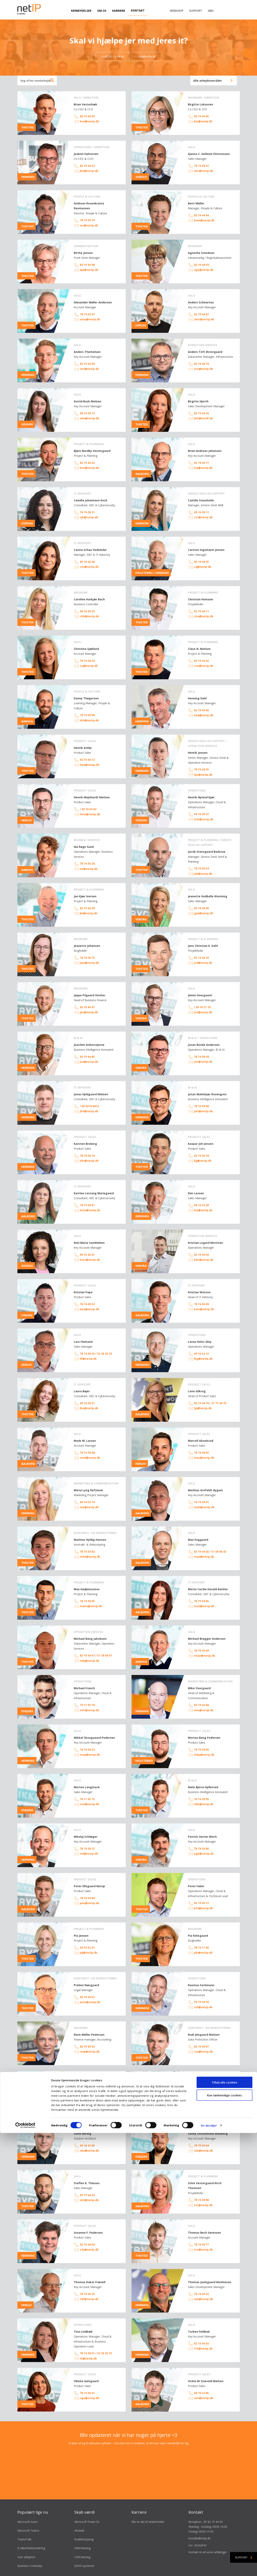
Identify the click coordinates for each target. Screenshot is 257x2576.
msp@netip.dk (90, 1754)
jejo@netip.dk (89, 963)
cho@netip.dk (203, 616)
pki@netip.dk (203, 1952)
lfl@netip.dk (88, 1358)
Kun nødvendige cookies (224, 2538)
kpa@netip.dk (89, 1309)
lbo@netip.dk (89, 1408)
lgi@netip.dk (203, 1408)
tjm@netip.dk (203, 2299)
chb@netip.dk (89, 616)
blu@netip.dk (203, 121)
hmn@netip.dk (90, 814)
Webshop (176, 10)
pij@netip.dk (88, 1952)
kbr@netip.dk (89, 1161)
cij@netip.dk (202, 567)
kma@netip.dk (90, 1210)
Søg (210, 10)
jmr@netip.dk (203, 1111)
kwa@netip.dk (204, 1309)
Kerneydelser (81, 10)
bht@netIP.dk (203, 418)
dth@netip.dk (89, 720)
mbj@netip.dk (89, 1661)
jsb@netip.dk (203, 873)
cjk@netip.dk (89, 517)
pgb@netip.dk (203, 1853)
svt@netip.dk (203, 2205)
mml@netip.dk (90, 1457)
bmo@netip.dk (204, 220)
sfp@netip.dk (89, 2249)
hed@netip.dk (203, 715)
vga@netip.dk (89, 2398)
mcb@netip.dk (204, 1606)
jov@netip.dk (203, 1012)
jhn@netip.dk (89, 1111)
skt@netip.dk (89, 2200)
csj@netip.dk (89, 666)
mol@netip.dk (89, 1804)
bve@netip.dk (89, 121)
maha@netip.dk (91, 1606)
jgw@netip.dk (203, 913)
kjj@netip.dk (202, 1161)
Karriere (118, 10)
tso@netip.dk (203, 2249)
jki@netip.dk (88, 913)
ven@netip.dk (203, 2398)
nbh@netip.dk (203, 1804)
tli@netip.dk (88, 2358)
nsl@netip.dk (89, 1853)
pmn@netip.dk (90, 2002)
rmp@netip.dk (90, 2051)
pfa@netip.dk (203, 1908)
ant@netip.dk (89, 369)
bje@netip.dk (89, 270)
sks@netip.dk (203, 2101)
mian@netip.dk (204, 1655)
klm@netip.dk (203, 1259)
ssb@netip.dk (203, 2150)
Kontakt (138, 10)
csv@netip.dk (89, 567)
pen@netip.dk (89, 1903)
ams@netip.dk (204, 319)
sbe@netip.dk (89, 2150)
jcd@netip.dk (203, 963)
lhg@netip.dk (203, 1358)
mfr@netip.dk (89, 1710)
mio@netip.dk (203, 1710)
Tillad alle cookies (224, 2525)
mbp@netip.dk (204, 1754)
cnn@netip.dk (203, 666)
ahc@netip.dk (203, 171)
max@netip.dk (204, 1556)
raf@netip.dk (203, 2007)
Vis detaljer (209, 2568)
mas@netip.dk (204, 1457)
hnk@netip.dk (203, 819)
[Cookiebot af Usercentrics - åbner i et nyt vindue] (25, 2568)
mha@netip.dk (90, 1556)
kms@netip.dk (90, 1259)
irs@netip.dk (88, 869)
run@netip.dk (203, 2051)
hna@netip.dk (89, 765)
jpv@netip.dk (89, 1012)
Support (195, 10)
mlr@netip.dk (89, 1507)
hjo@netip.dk (203, 775)
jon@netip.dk (203, 1062)
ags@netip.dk (203, 270)
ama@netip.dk (90, 319)
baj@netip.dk (203, 468)
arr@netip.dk (89, 225)
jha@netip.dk (89, 171)
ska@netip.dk (89, 2106)
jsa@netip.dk (89, 1062)
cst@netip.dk (203, 517)
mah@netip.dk (204, 1507)
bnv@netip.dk (89, 468)
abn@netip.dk (89, 418)
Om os (101, 10)
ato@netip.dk (203, 369)
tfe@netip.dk (203, 2348)
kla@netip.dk (203, 1210)
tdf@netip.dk (89, 2299)
